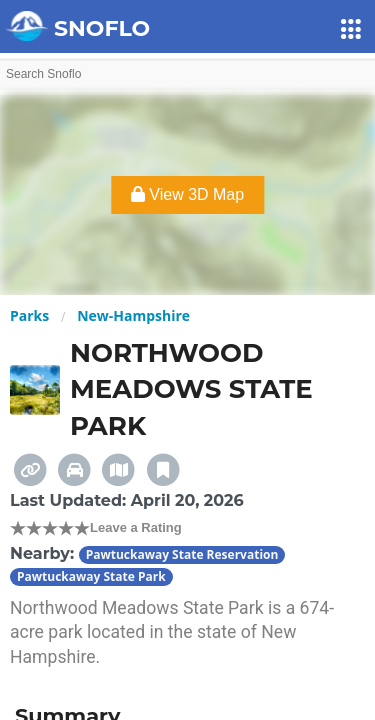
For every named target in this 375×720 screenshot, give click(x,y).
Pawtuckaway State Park (91, 576)
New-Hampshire (133, 315)
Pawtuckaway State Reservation (182, 554)
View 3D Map (187, 194)
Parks (29, 315)
